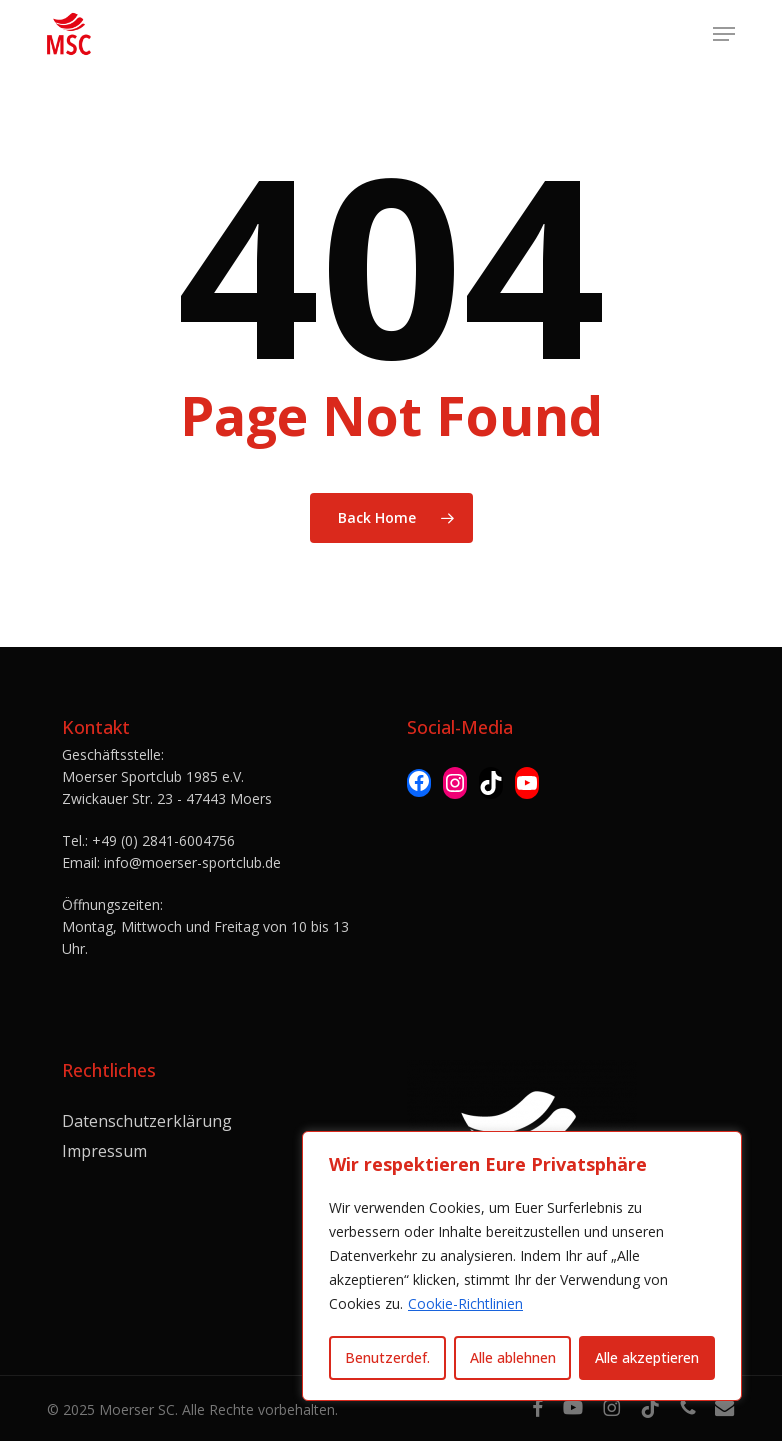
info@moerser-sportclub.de (192, 862)
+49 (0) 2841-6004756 (163, 840)
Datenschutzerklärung (147, 1121)
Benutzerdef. (387, 1357)
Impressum (104, 1151)
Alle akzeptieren (647, 1357)
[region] (522, 1266)
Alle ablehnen (513, 1357)
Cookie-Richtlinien (465, 1303)
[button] (724, 34)
